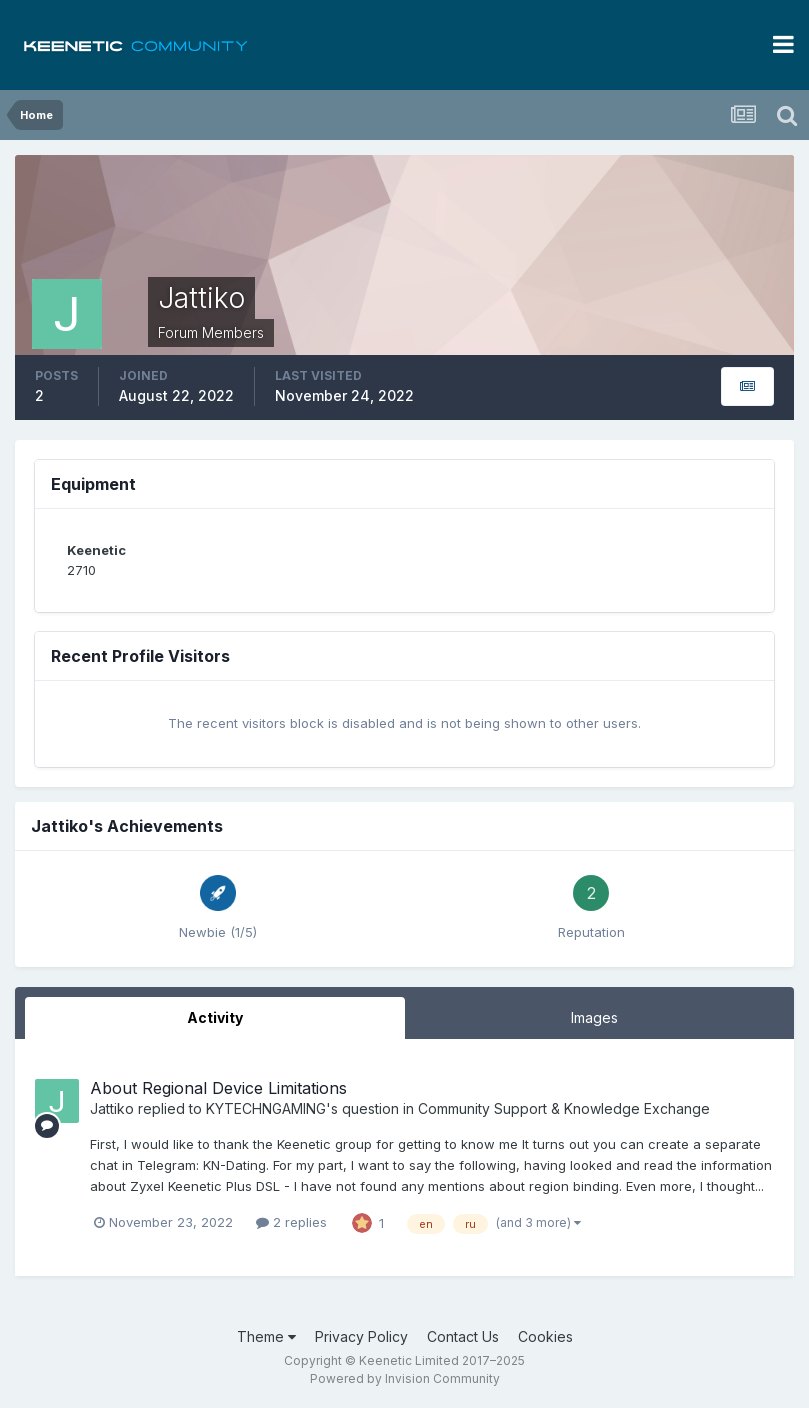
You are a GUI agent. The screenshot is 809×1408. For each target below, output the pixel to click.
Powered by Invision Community (405, 1378)
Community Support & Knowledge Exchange (564, 1108)
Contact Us (463, 1336)
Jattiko (112, 1108)
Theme (266, 1336)
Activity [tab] (215, 1017)
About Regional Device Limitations (218, 1088)
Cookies (545, 1336)
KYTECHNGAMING (266, 1108)
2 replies (291, 1222)
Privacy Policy (361, 1336)
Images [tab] (594, 1017)
